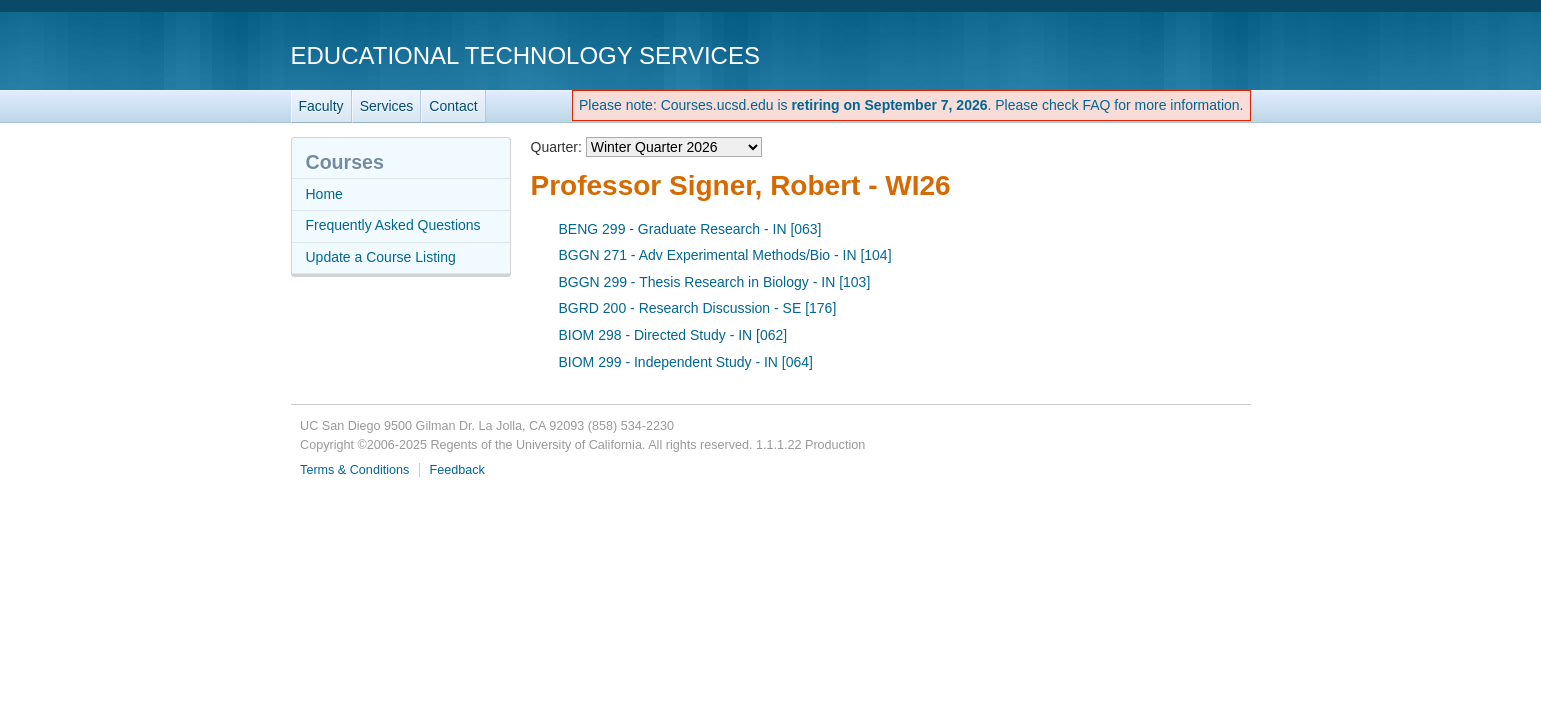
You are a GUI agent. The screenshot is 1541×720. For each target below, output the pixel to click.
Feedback (457, 470)
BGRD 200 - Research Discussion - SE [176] (698, 308)
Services (387, 106)
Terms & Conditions (354, 470)
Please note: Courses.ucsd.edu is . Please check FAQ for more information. (911, 105)
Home (324, 194)
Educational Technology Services (525, 55)
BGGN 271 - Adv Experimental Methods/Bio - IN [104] (725, 255)
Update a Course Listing (381, 257)
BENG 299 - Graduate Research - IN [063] (690, 229)
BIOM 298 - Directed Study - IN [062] (673, 335)
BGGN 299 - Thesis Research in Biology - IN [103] (715, 282)
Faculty (321, 106)
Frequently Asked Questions (393, 225)
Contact (453, 106)
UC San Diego (1136, 54)
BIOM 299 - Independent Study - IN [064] (686, 362)
